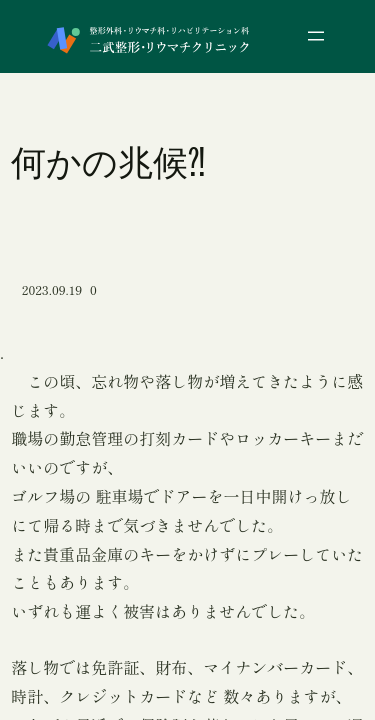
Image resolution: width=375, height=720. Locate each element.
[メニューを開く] (316, 36)
